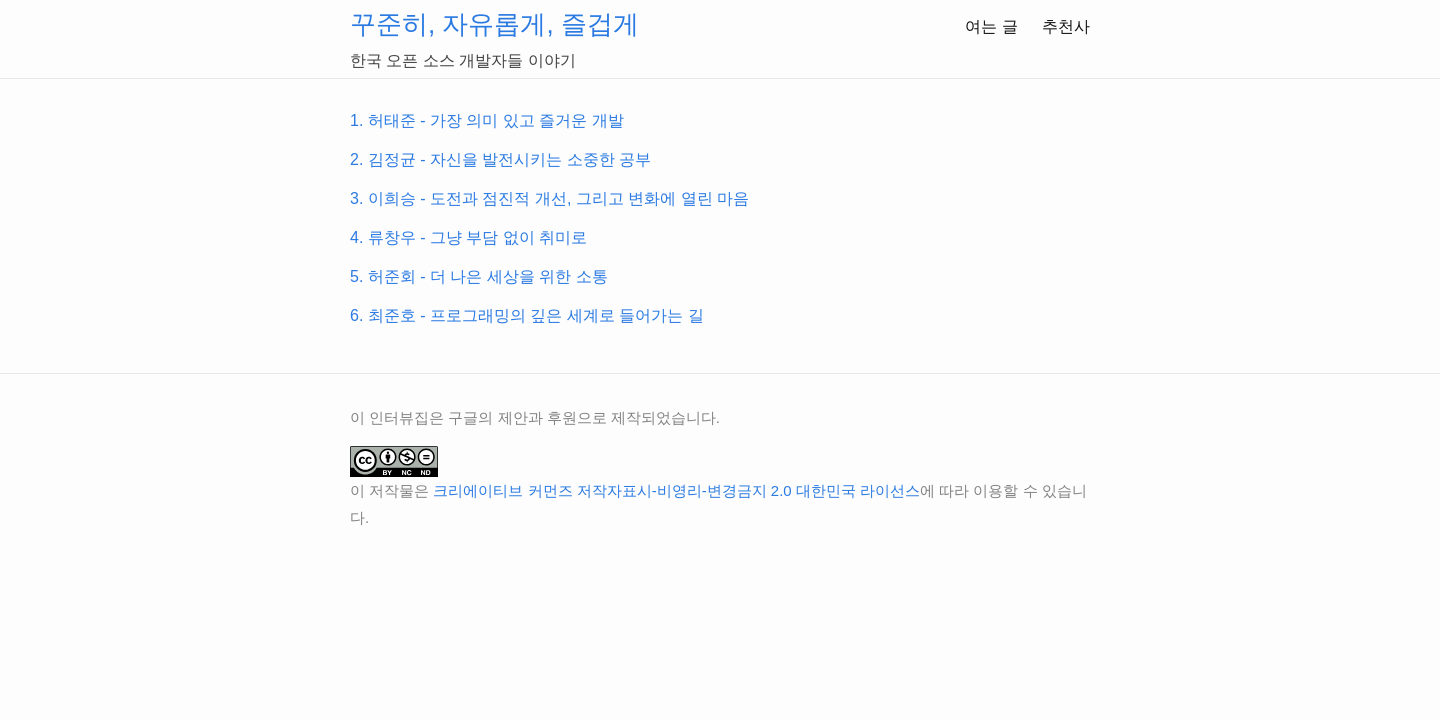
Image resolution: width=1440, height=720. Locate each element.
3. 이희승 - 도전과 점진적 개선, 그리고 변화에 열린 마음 (549, 198)
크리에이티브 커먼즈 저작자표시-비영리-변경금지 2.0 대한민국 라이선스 (676, 490)
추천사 (1066, 26)
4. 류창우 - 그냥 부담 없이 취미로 (468, 237)
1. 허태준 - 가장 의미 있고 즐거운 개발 (487, 120)
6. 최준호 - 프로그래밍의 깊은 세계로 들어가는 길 (527, 315)
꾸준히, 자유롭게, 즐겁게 (494, 24)
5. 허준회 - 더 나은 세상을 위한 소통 (479, 276)
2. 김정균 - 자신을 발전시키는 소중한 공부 (500, 159)
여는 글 (991, 26)
